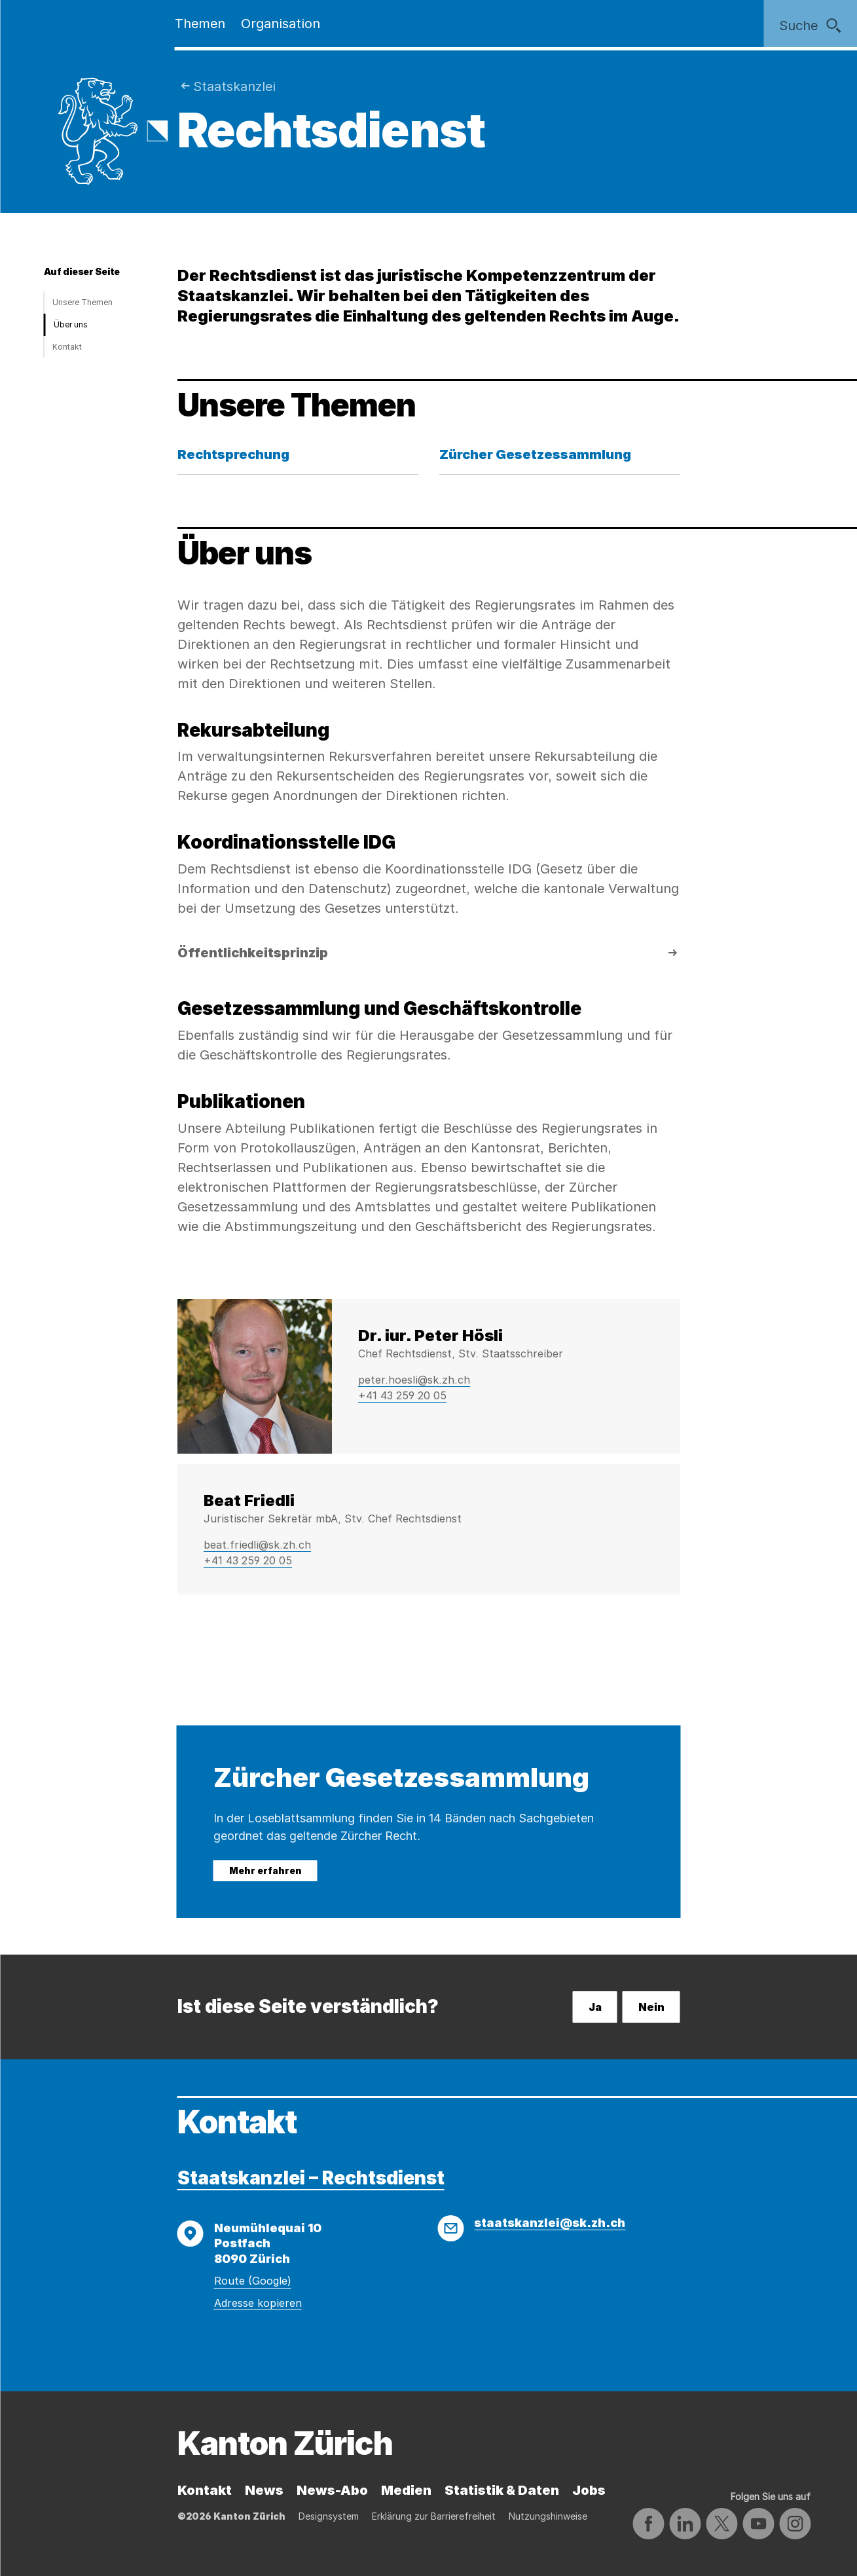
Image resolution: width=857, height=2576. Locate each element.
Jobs (589, 2490)
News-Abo (332, 2490)
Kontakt (67, 347)
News (264, 2490)
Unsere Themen (82, 302)
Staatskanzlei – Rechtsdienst (311, 2178)
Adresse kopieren (258, 2302)
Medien (406, 2490)
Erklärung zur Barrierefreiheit (434, 2516)
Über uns (71, 324)
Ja (595, 2007)
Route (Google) (252, 2280)
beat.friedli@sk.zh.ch (257, 1544)
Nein (651, 2007)
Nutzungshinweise (548, 2516)
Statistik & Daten (502, 2490)
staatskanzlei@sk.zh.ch (549, 2223)
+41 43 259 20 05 (402, 1395)
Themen (200, 23)
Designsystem (329, 2516)
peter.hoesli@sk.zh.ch (414, 1379)
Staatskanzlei (234, 86)
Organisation (280, 23)
